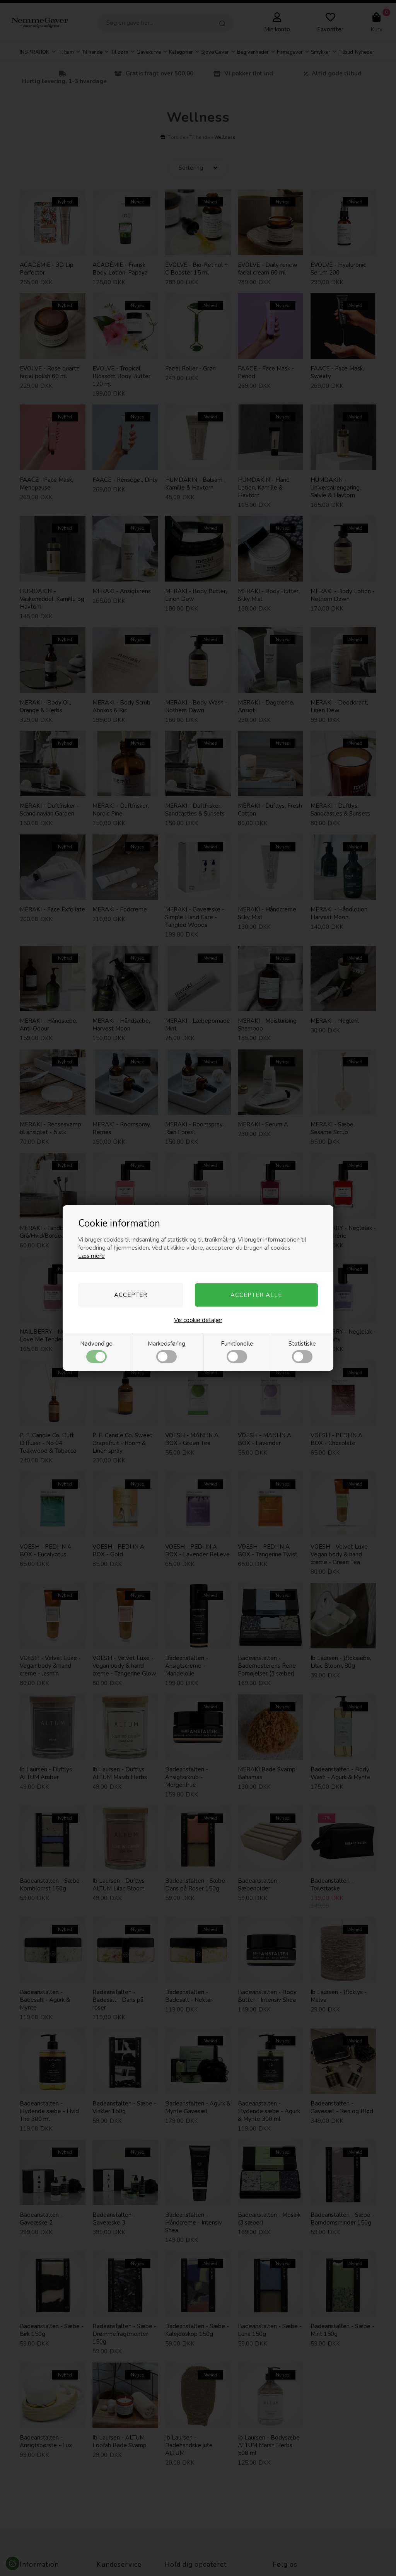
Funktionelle (237, 1351)
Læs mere (91, 1256)
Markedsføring (166, 1351)
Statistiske (302, 1351)
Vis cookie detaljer (198, 1320)
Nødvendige (96, 1351)
